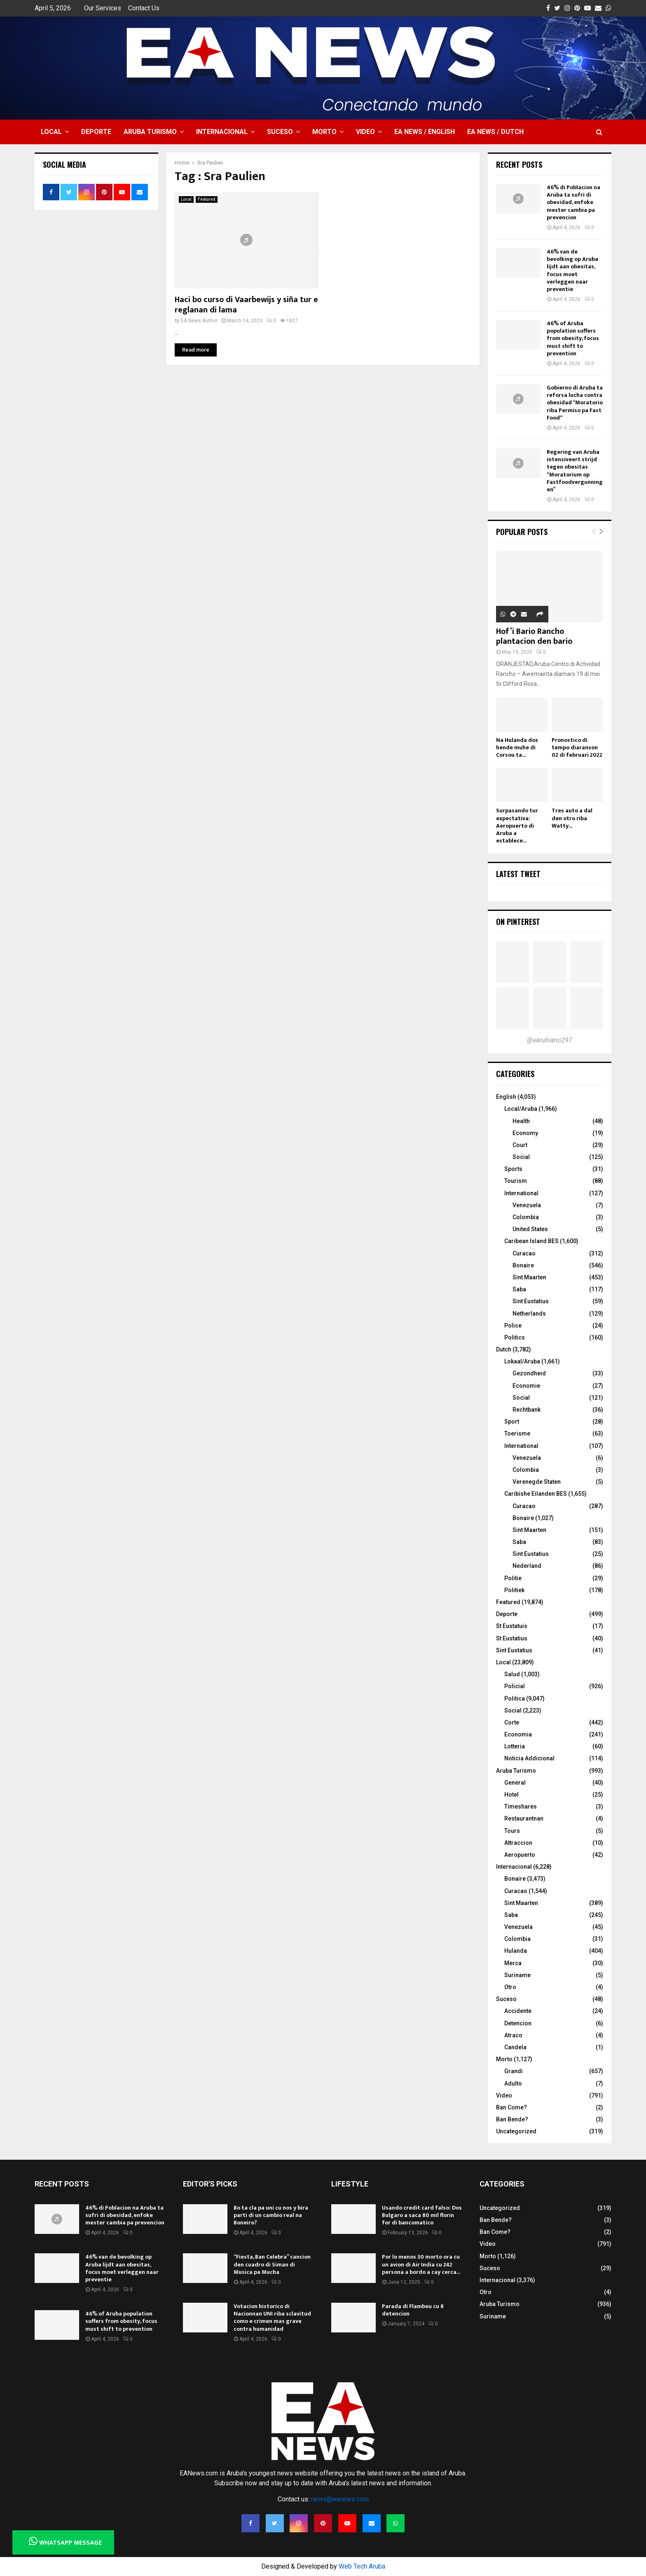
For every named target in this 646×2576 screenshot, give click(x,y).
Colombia (526, 1217)
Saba (519, 1289)
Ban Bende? (512, 2119)
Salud (512, 1674)
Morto (324, 132)
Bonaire (523, 1265)
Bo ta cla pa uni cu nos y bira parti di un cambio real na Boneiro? (271, 2215)
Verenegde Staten (537, 1481)
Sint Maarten (529, 1277)
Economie (526, 1385)
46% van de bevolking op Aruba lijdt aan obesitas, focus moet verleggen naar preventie (572, 270)
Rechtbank (527, 1409)
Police (513, 1325)
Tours (512, 1831)
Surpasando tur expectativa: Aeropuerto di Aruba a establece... (517, 825)
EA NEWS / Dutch (495, 132)
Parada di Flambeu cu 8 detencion (413, 2310)
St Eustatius (511, 1638)
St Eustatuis (511, 1626)
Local (51, 132)
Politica (514, 1698)
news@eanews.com (340, 2499)
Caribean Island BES (531, 1241)
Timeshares (520, 1806)
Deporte (96, 132)
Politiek (514, 1590)
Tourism (515, 1181)
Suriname (517, 1975)
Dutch (503, 1349)
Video (365, 132)
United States (530, 1229)
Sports (513, 1169)
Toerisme (517, 1433)
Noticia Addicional (529, 1758)
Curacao (524, 1253)
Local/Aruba (520, 1108)
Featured (206, 199)
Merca (513, 1963)
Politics (514, 1337)
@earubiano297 (549, 1040)
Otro (510, 1987)
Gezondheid (529, 1373)
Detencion (517, 2023)
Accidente (517, 2011)
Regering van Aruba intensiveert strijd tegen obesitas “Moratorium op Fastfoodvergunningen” (575, 470)
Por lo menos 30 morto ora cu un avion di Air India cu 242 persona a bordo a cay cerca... (421, 2264)
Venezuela (527, 1205)
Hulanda (515, 1950)
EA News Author (199, 321)
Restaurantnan (523, 1818)
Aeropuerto (519, 1854)
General (515, 1782)
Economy (525, 1133)
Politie (513, 1578)
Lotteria (514, 1746)
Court (520, 1145)
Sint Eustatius (531, 1301)
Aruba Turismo (150, 132)
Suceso (280, 132)
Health (521, 1121)
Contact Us (143, 8)
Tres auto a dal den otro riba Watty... (572, 818)
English (506, 1096)
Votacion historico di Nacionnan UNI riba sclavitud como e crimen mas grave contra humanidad (272, 2318)
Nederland (527, 1565)
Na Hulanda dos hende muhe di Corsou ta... (517, 747)
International (521, 1193)
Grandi (513, 2071)
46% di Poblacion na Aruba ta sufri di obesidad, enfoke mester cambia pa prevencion (573, 202)
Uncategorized (516, 2131)
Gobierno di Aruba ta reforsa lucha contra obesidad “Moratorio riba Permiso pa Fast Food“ (575, 402)
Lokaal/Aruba (522, 1361)
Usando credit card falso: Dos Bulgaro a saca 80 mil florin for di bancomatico (422, 2215)
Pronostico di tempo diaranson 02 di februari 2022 (577, 747)
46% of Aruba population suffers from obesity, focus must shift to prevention (573, 338)
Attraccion (518, 1842)
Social (521, 1157)
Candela (515, 2047)
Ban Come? (511, 2107)
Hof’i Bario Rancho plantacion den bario (534, 636)
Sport (511, 1421)
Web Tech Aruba (362, 2566)
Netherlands (529, 1313)
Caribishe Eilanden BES (535, 1493)
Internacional (222, 132)
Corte (511, 1722)
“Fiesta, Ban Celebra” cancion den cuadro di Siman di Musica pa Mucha (272, 2264)
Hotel (511, 1794)
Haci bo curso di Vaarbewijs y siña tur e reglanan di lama (246, 305)
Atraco (513, 2035)
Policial (514, 1686)
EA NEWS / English (424, 132)
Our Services (102, 8)
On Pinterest (518, 921)
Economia (518, 1734)
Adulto (513, 2083)
